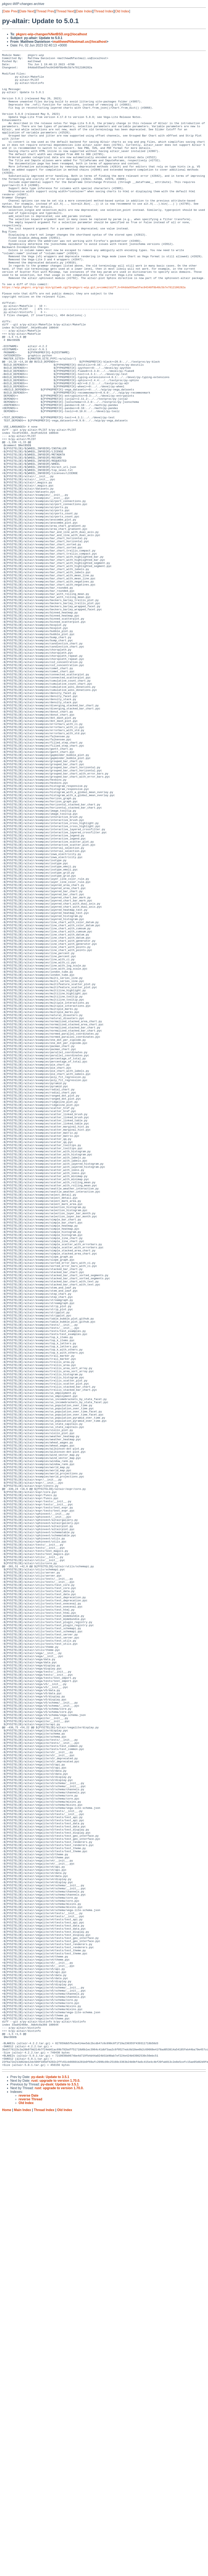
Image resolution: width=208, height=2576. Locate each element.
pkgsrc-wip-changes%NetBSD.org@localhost (51, 34)
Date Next (26, 11)
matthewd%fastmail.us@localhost (79, 41)
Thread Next (65, 11)
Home (6, 2512)
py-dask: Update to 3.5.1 (50, 2479)
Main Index (22, 2512)
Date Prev (10, 11)
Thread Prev (45, 11)
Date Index (84, 11)
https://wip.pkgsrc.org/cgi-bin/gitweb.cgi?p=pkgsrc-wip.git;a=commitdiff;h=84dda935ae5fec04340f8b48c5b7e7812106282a (94, 334)
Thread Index (103, 11)
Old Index (122, 11)
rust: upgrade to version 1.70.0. (55, 2483)
